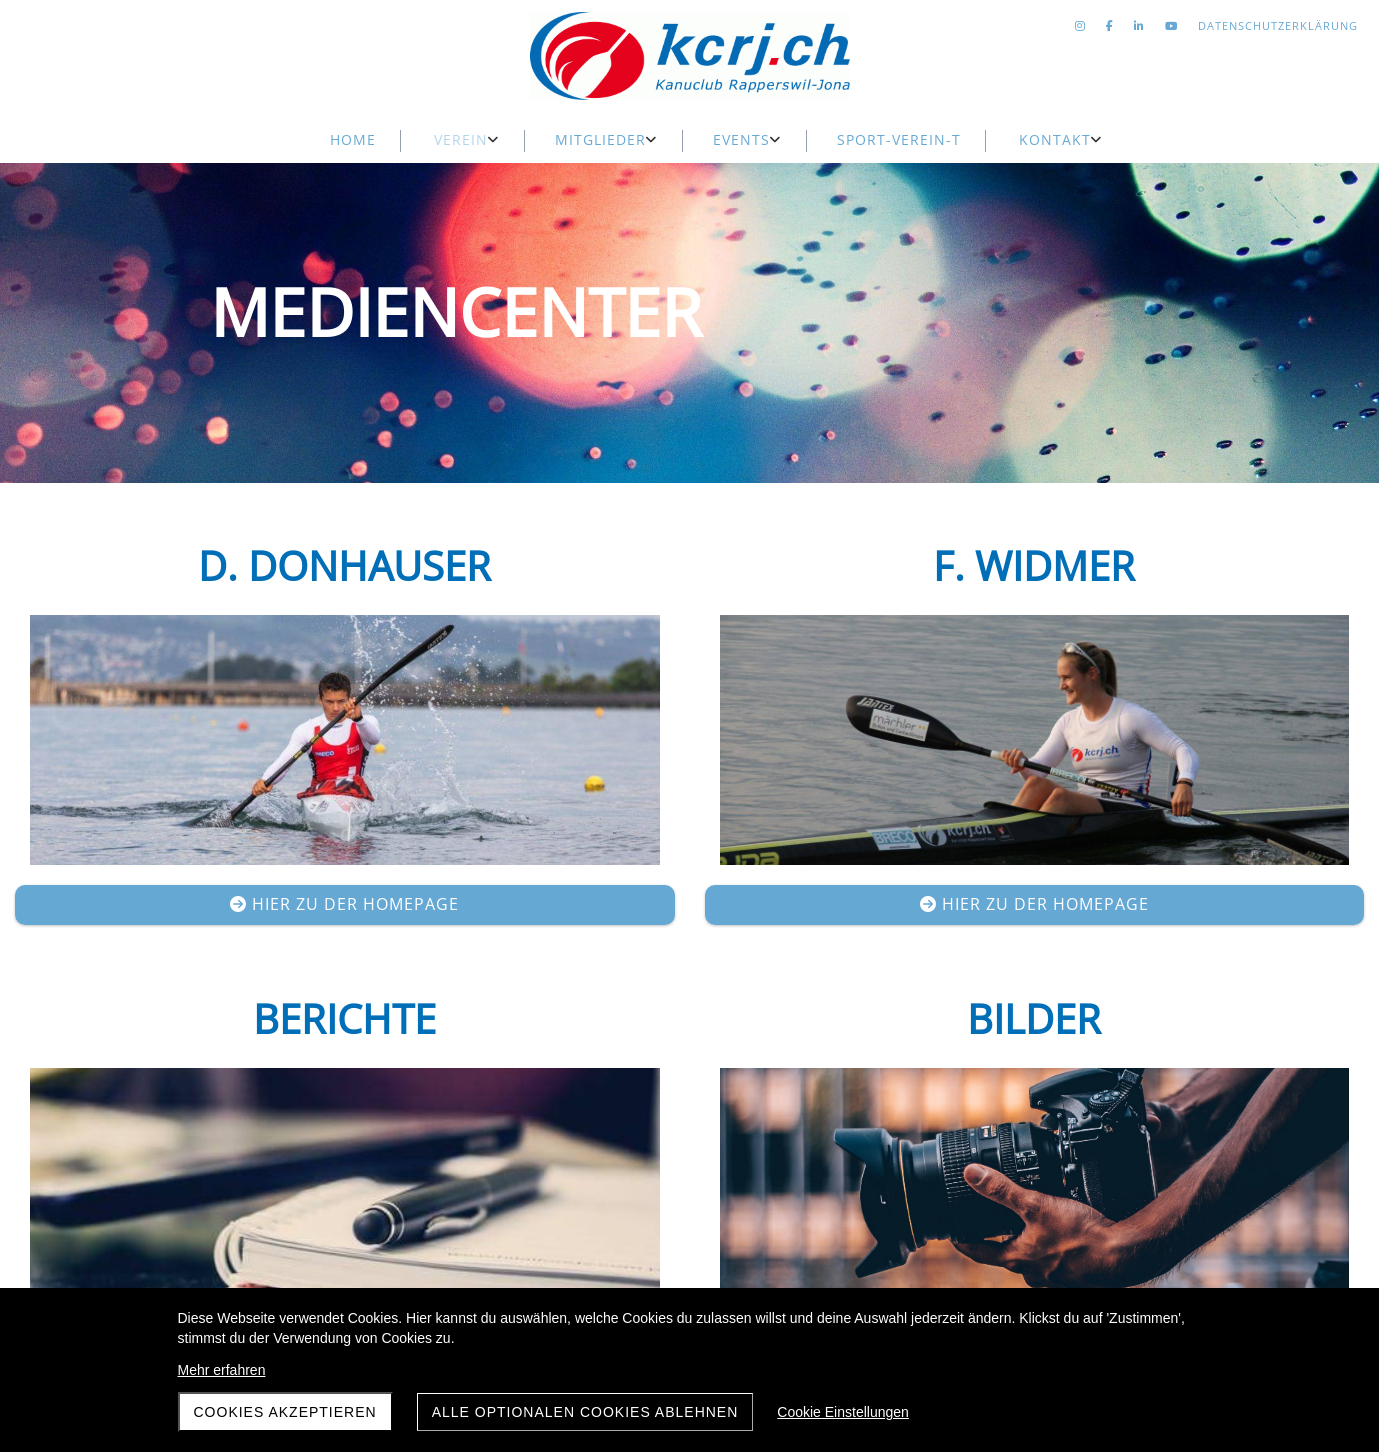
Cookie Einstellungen (843, 1412)
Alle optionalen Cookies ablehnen (585, 1412)
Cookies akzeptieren (285, 1412)
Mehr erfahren (222, 1370)
